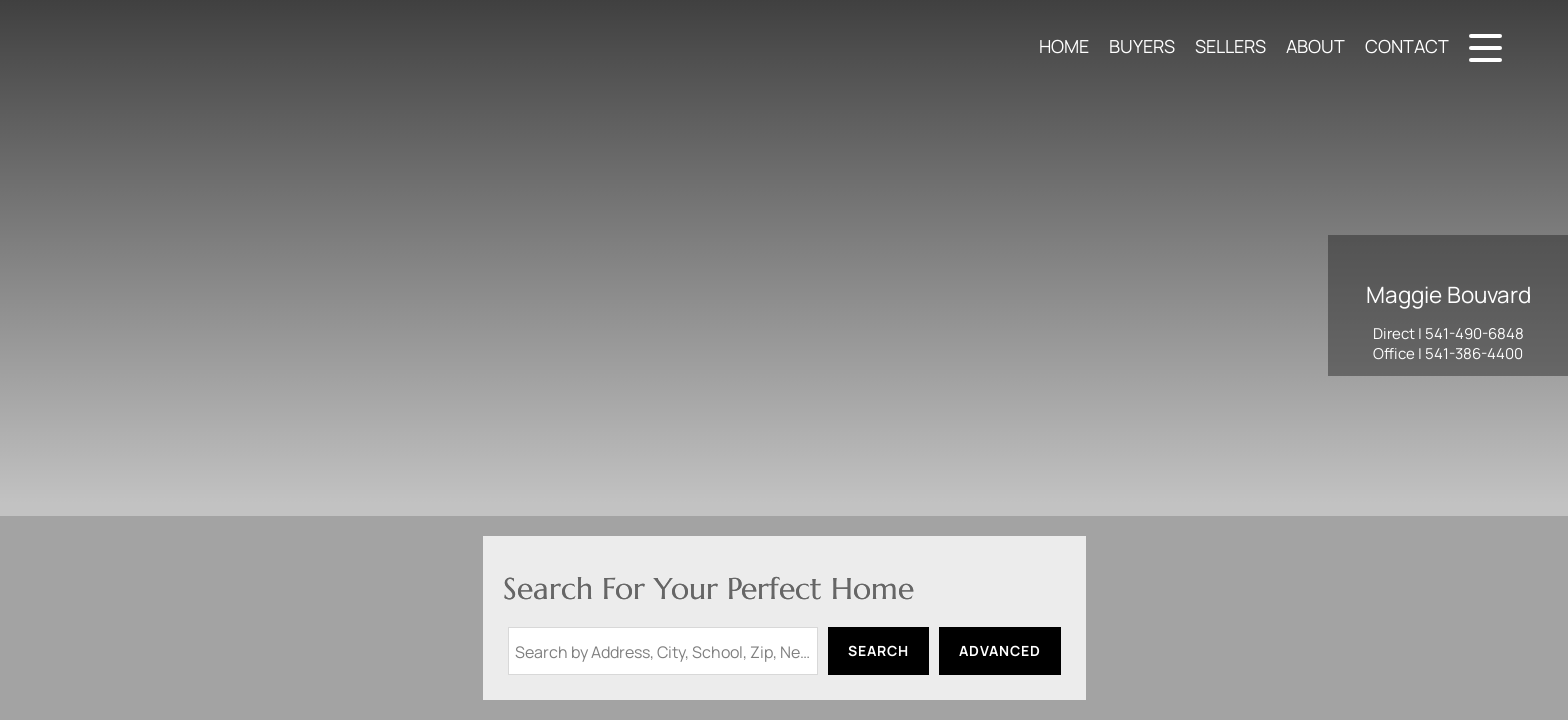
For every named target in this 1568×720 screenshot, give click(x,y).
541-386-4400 (1474, 353)
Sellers (1230, 46)
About (1315, 46)
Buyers (1142, 46)
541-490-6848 (1474, 333)
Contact (1407, 46)
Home (1064, 46)
